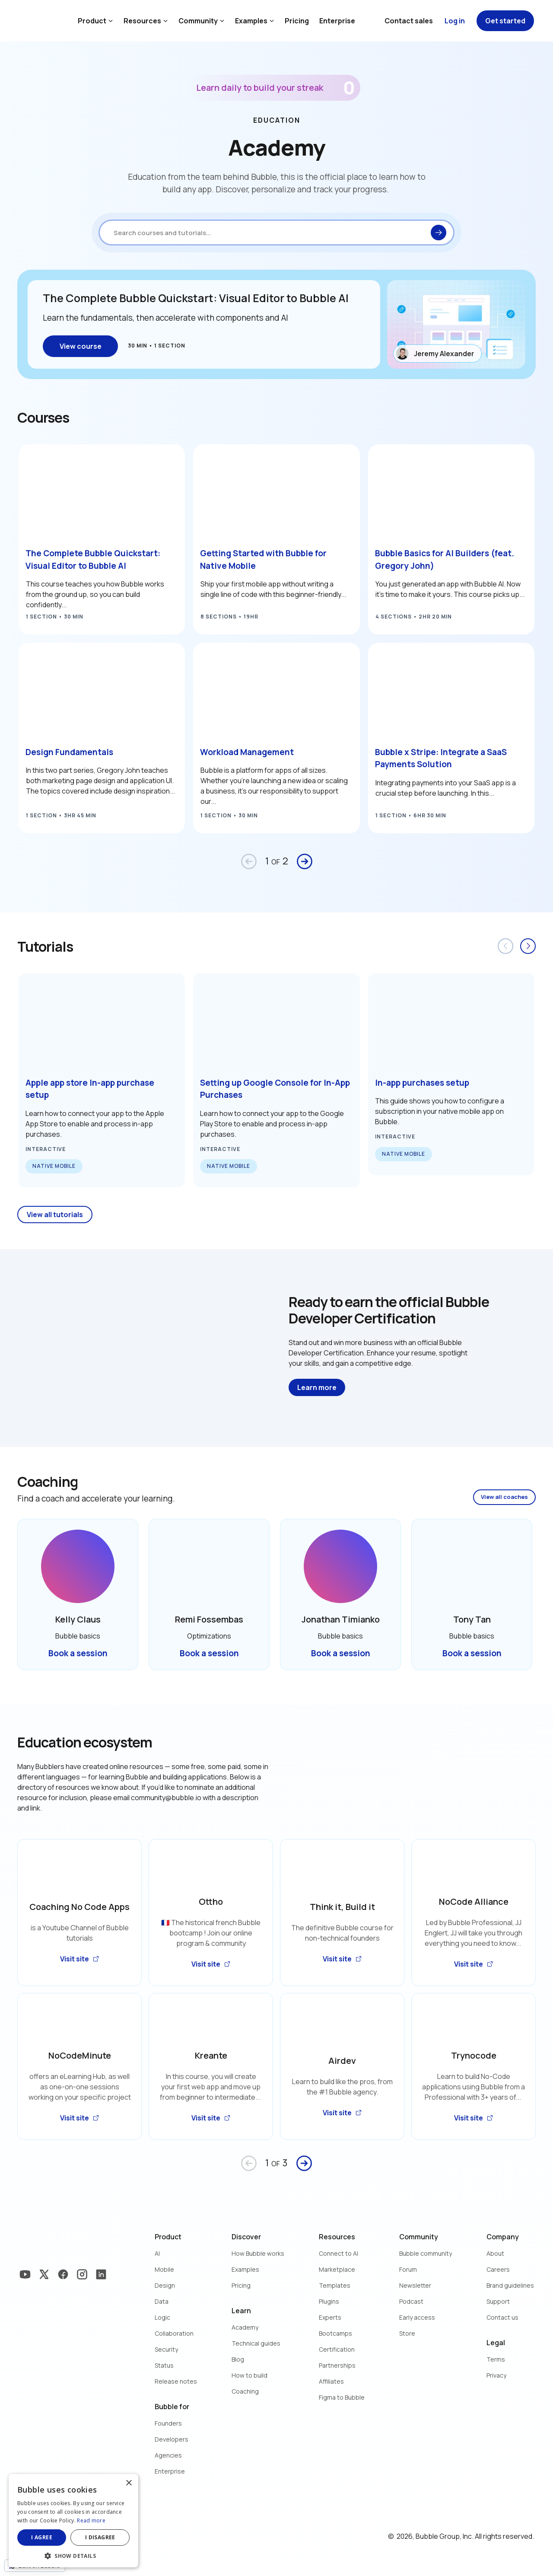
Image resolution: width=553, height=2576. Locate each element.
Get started (505, 21)
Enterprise (337, 21)
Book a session (78, 1653)
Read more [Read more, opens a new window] (91, 2520)
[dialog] (73, 2520)
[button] (73, 2555)
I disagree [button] (100, 2537)
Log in (455, 21)
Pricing (297, 21)
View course (81, 346)
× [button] (128, 2483)
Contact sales (409, 21)
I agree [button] (41, 2537)
